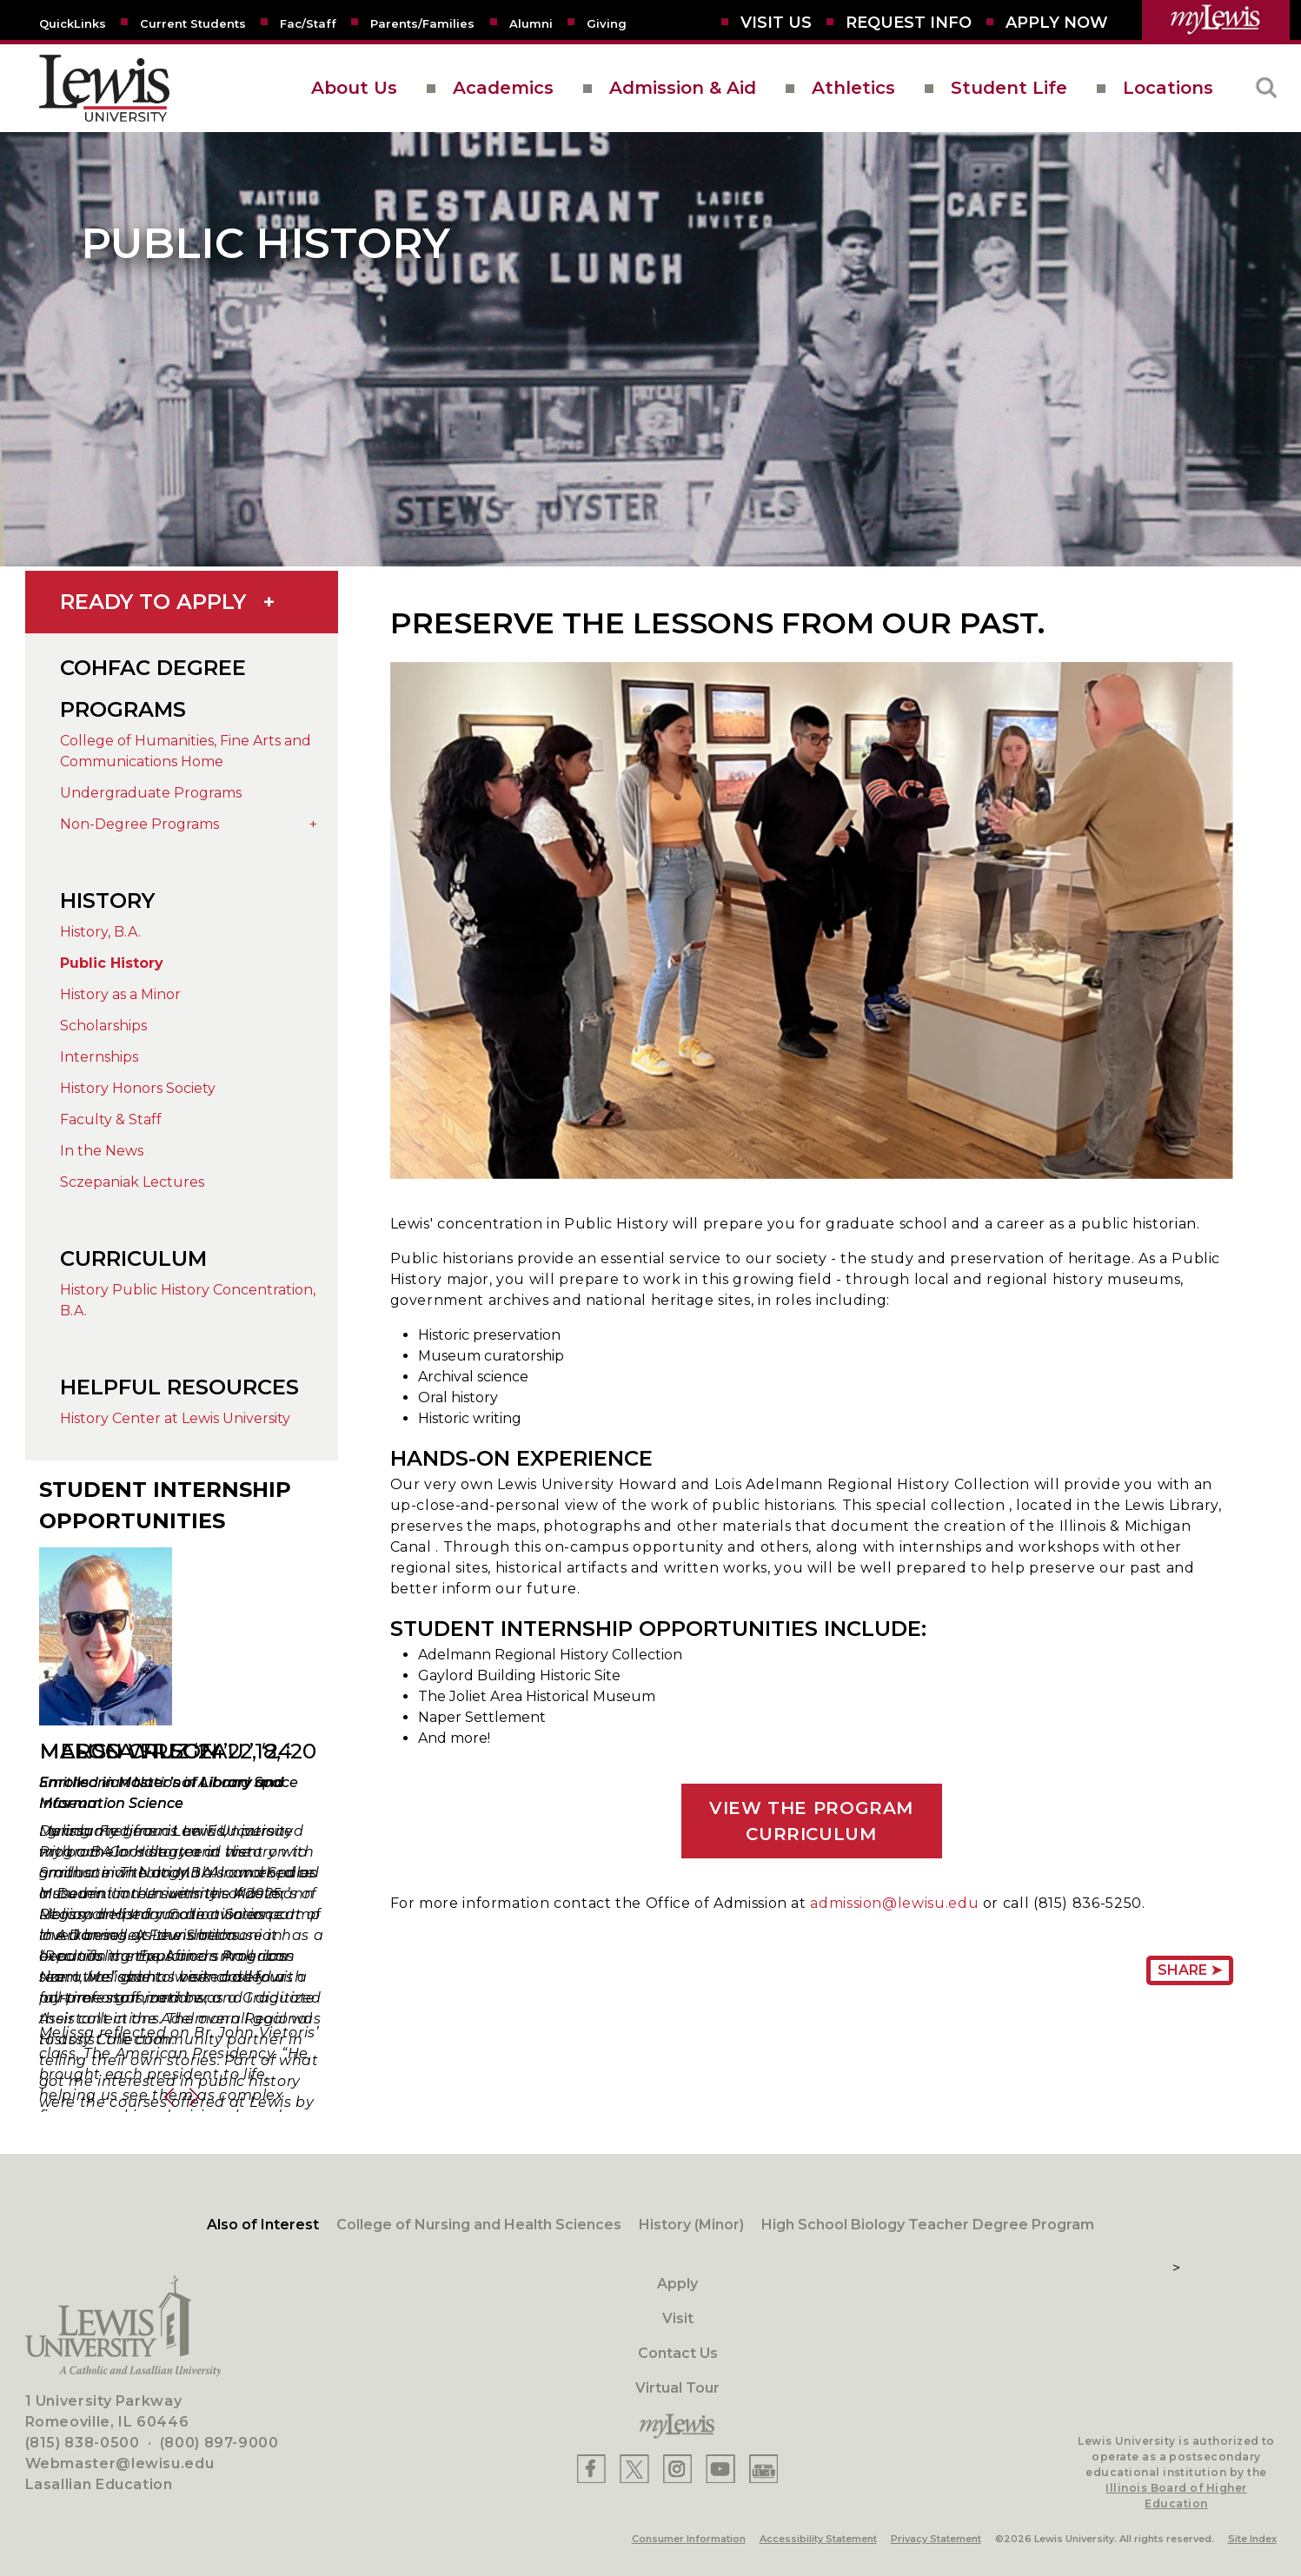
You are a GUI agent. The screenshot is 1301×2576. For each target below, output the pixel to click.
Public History (111, 963)
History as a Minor (120, 994)
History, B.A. (100, 932)
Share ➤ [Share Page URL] (1190, 1970)
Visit (678, 2318)
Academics (503, 87)
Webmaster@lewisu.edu (120, 2463)
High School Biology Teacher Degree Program (927, 2224)
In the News (101, 1150)
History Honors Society (138, 1088)
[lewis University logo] (104, 88)
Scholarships (103, 1025)
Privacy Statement (936, 2539)
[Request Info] (909, 22)
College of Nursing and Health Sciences (478, 2224)
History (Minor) (691, 2224)
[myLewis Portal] (1216, 19)
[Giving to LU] (607, 22)
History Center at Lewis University (175, 1418)
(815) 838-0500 (82, 2442)
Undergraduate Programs (151, 793)
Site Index (1252, 2539)
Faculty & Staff (111, 1119)
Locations (1168, 87)
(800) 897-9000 (219, 2442)
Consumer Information (689, 2539)
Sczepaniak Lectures (132, 1182)
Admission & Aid (682, 87)
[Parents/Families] (422, 22)
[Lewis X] (634, 2468)
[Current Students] (193, 22)
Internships (99, 1057)
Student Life (1009, 87)
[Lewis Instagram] (677, 2468)
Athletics (853, 87)
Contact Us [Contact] (678, 2353)
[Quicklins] (72, 22)
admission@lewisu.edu (894, 1903)
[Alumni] (531, 22)
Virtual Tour (677, 2388)
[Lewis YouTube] (720, 2468)
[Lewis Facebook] (591, 2468)
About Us (354, 87)
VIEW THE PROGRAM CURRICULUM (811, 1821)
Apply (677, 2283)
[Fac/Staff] (308, 22)
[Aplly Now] (1057, 22)
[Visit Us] (776, 22)
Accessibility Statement (818, 2539)
